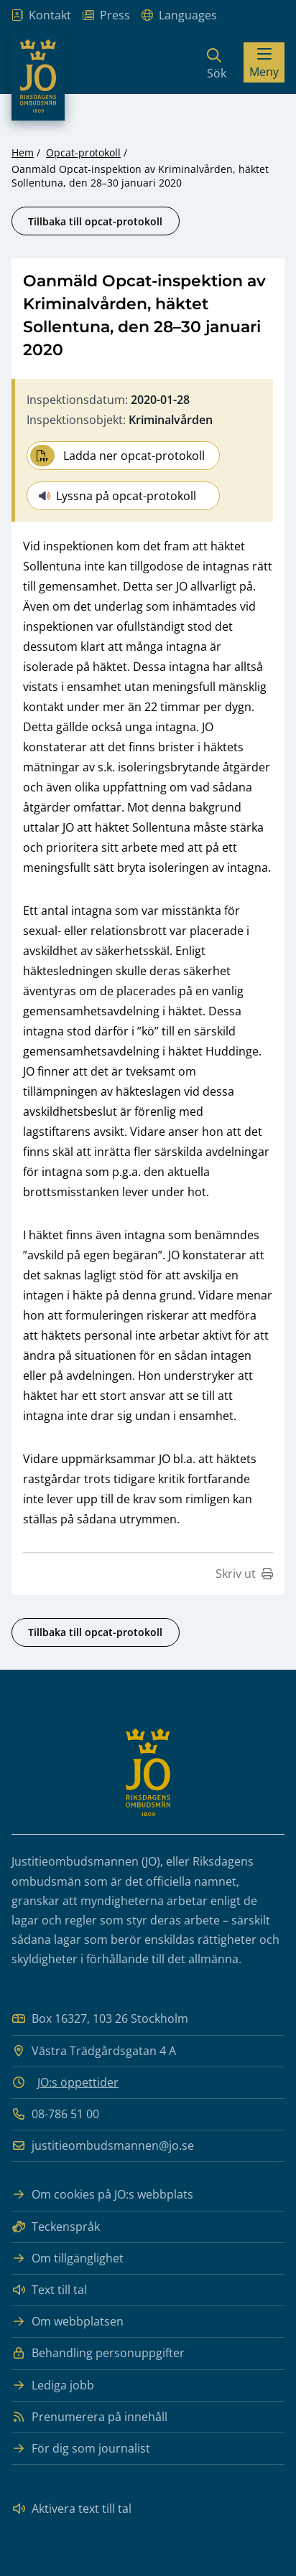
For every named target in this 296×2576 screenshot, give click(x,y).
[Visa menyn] (264, 62)
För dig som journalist (80, 2448)
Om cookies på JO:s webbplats (102, 2194)
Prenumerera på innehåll (89, 2417)
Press (106, 15)
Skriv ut (244, 1573)
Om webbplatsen (67, 2321)
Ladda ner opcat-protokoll (117, 455)
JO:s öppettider (78, 2082)
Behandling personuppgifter (98, 2353)
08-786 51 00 (55, 2114)
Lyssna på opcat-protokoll (117, 496)
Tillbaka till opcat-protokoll (95, 221)
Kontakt (41, 15)
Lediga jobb (52, 2385)
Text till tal (49, 2290)
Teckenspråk (55, 2227)
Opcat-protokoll (83, 152)
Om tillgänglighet (67, 2258)
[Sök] (217, 62)
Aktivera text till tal (71, 2509)
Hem (22, 152)
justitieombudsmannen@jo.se (102, 2146)
